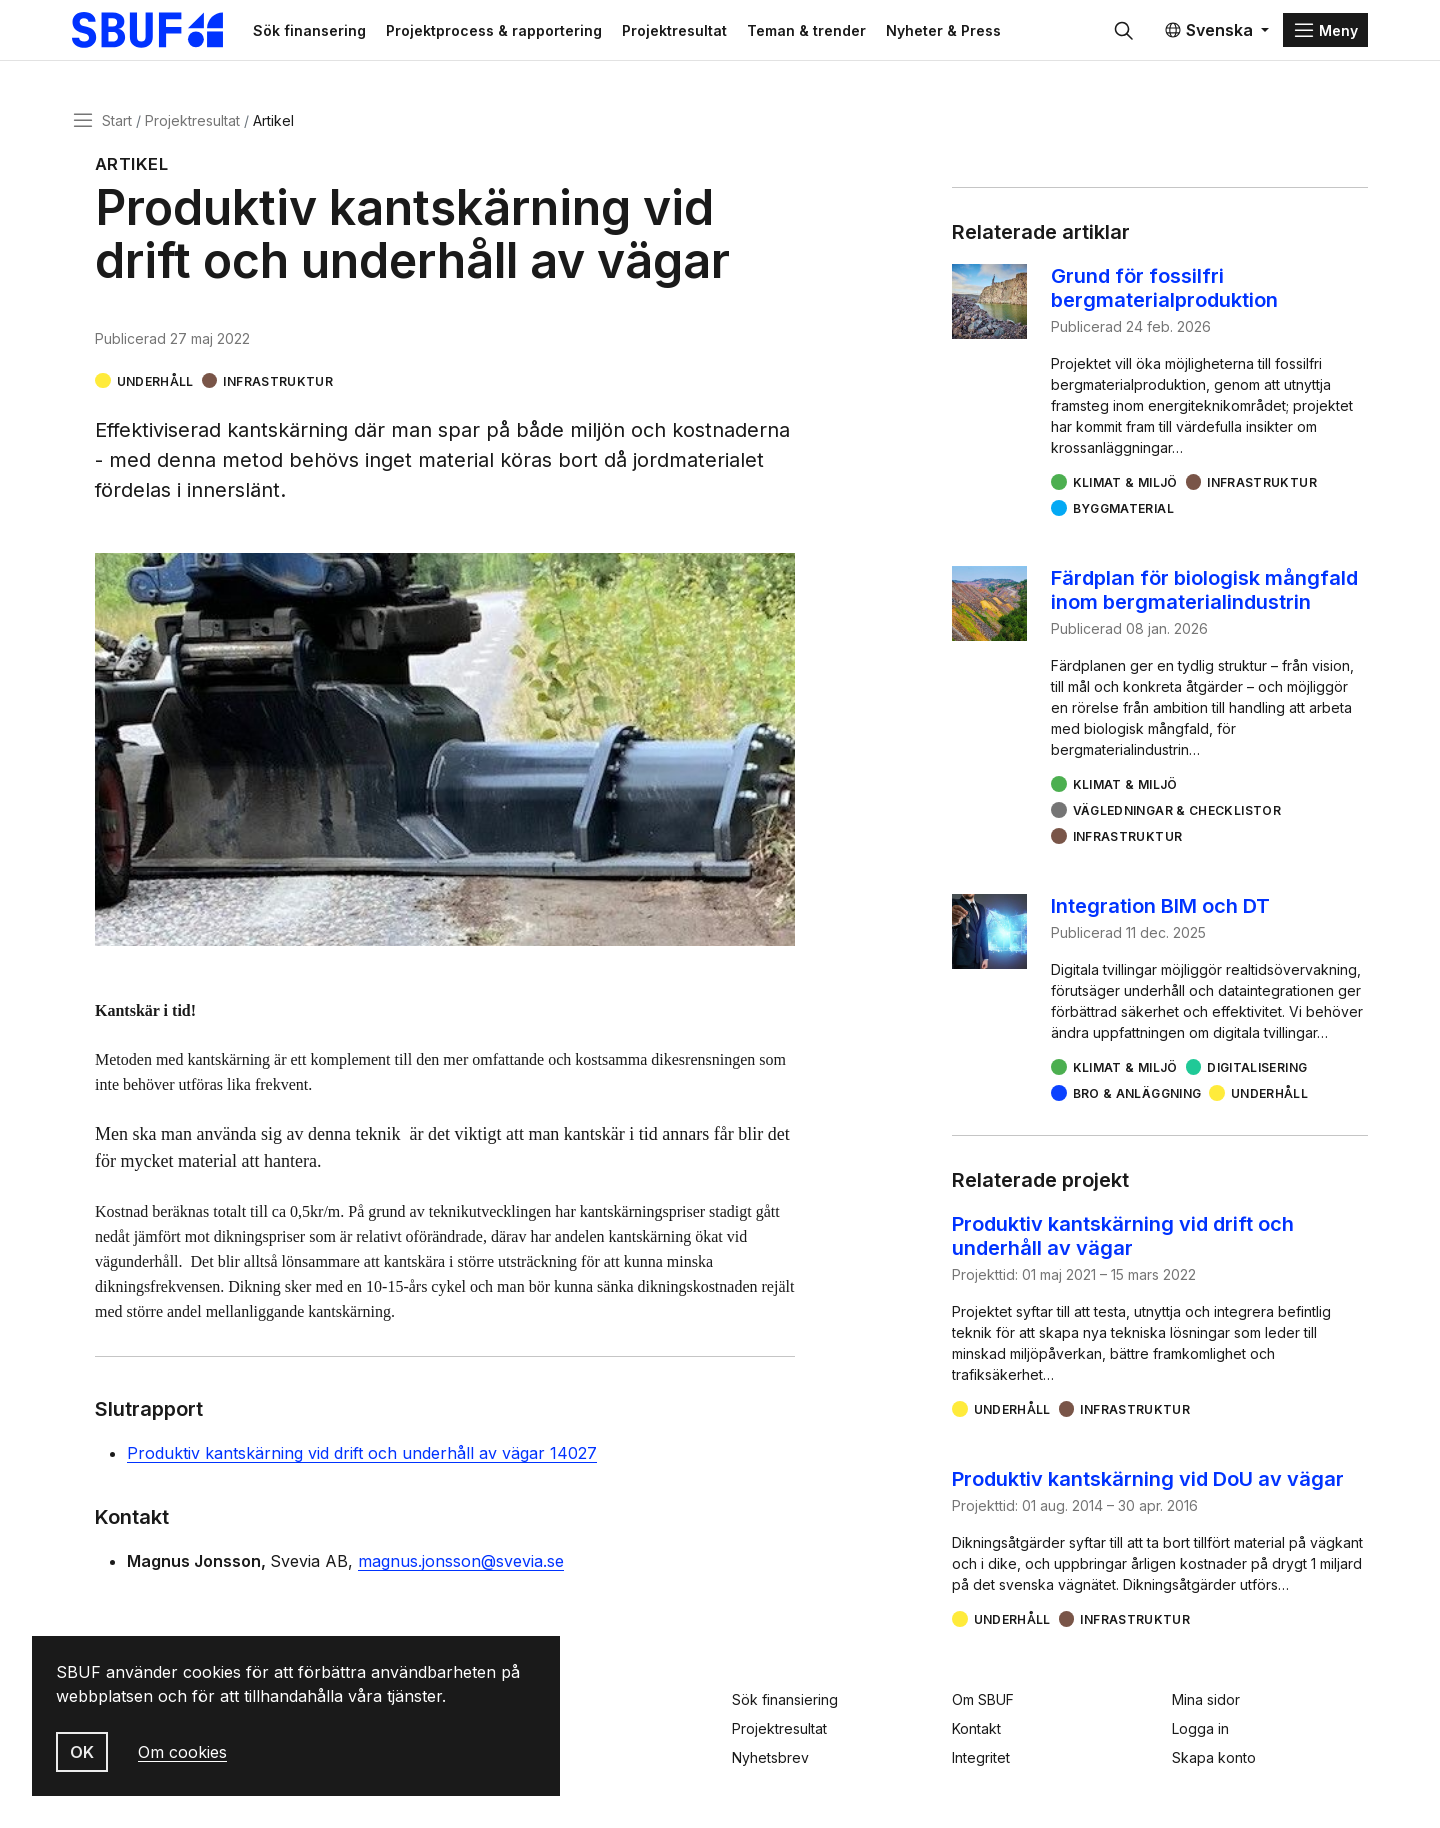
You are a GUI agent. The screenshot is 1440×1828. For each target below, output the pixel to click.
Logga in (1200, 1728)
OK (82, 1752)
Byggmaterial (1123, 512)
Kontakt (976, 1728)
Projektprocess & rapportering (508, 31)
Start (117, 123)
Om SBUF (983, 1699)
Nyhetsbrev (770, 1757)
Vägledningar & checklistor (1177, 814)
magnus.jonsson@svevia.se (461, 1565)
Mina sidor (1206, 1699)
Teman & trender (820, 31)
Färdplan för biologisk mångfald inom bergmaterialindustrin (1204, 594)
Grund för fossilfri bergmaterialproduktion (1164, 292)
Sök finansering (323, 31)
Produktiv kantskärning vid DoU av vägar (1148, 1483)
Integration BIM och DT (1160, 910)
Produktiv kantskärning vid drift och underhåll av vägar (1123, 1240)
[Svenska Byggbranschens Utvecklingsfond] (164, 32)
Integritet (981, 1757)
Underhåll (155, 384)
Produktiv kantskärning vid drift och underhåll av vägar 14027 (362, 1457)
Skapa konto (1214, 1757)
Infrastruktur (278, 384)
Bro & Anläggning (1137, 1097)
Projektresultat (688, 31)
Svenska (1208, 32)
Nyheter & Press (957, 31)
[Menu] (1325, 32)
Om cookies (182, 1752)
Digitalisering (1257, 1071)
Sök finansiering (785, 1699)
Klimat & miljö (1125, 486)
